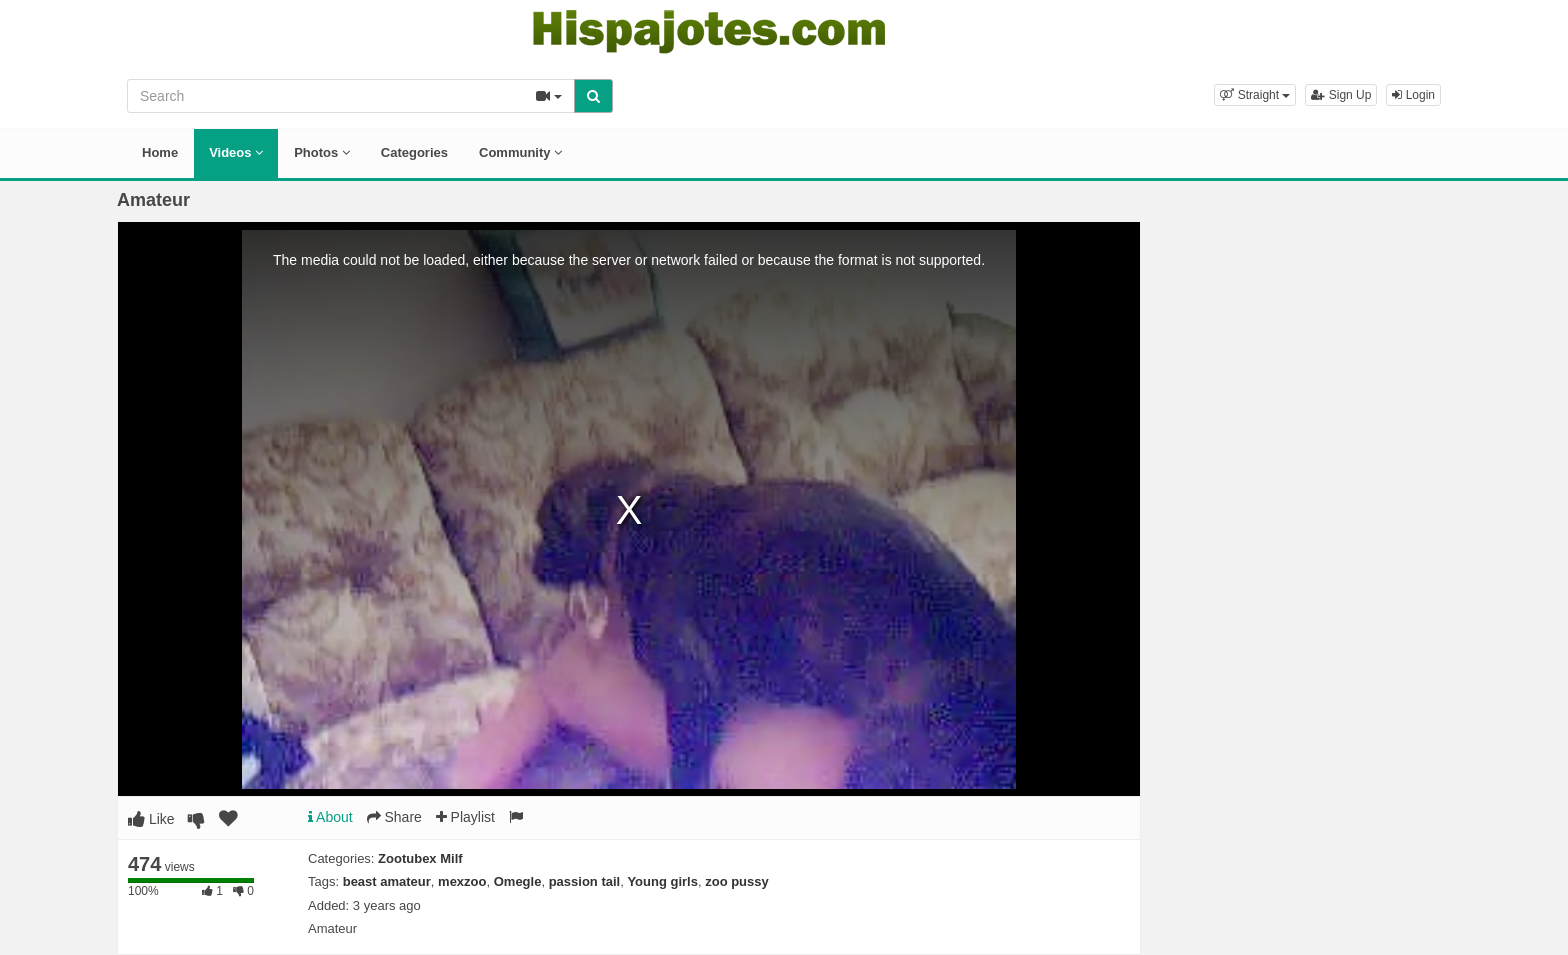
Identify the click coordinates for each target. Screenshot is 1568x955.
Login (1413, 95)
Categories (414, 152)
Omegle (518, 881)
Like (151, 819)
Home (160, 152)
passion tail (585, 881)
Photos (322, 152)
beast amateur (387, 881)
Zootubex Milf (420, 858)
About (330, 817)
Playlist (465, 817)
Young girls (662, 881)
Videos (236, 152)
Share (394, 817)
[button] (1255, 95)
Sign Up (1341, 95)
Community (520, 152)
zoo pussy (737, 881)
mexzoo (462, 881)
